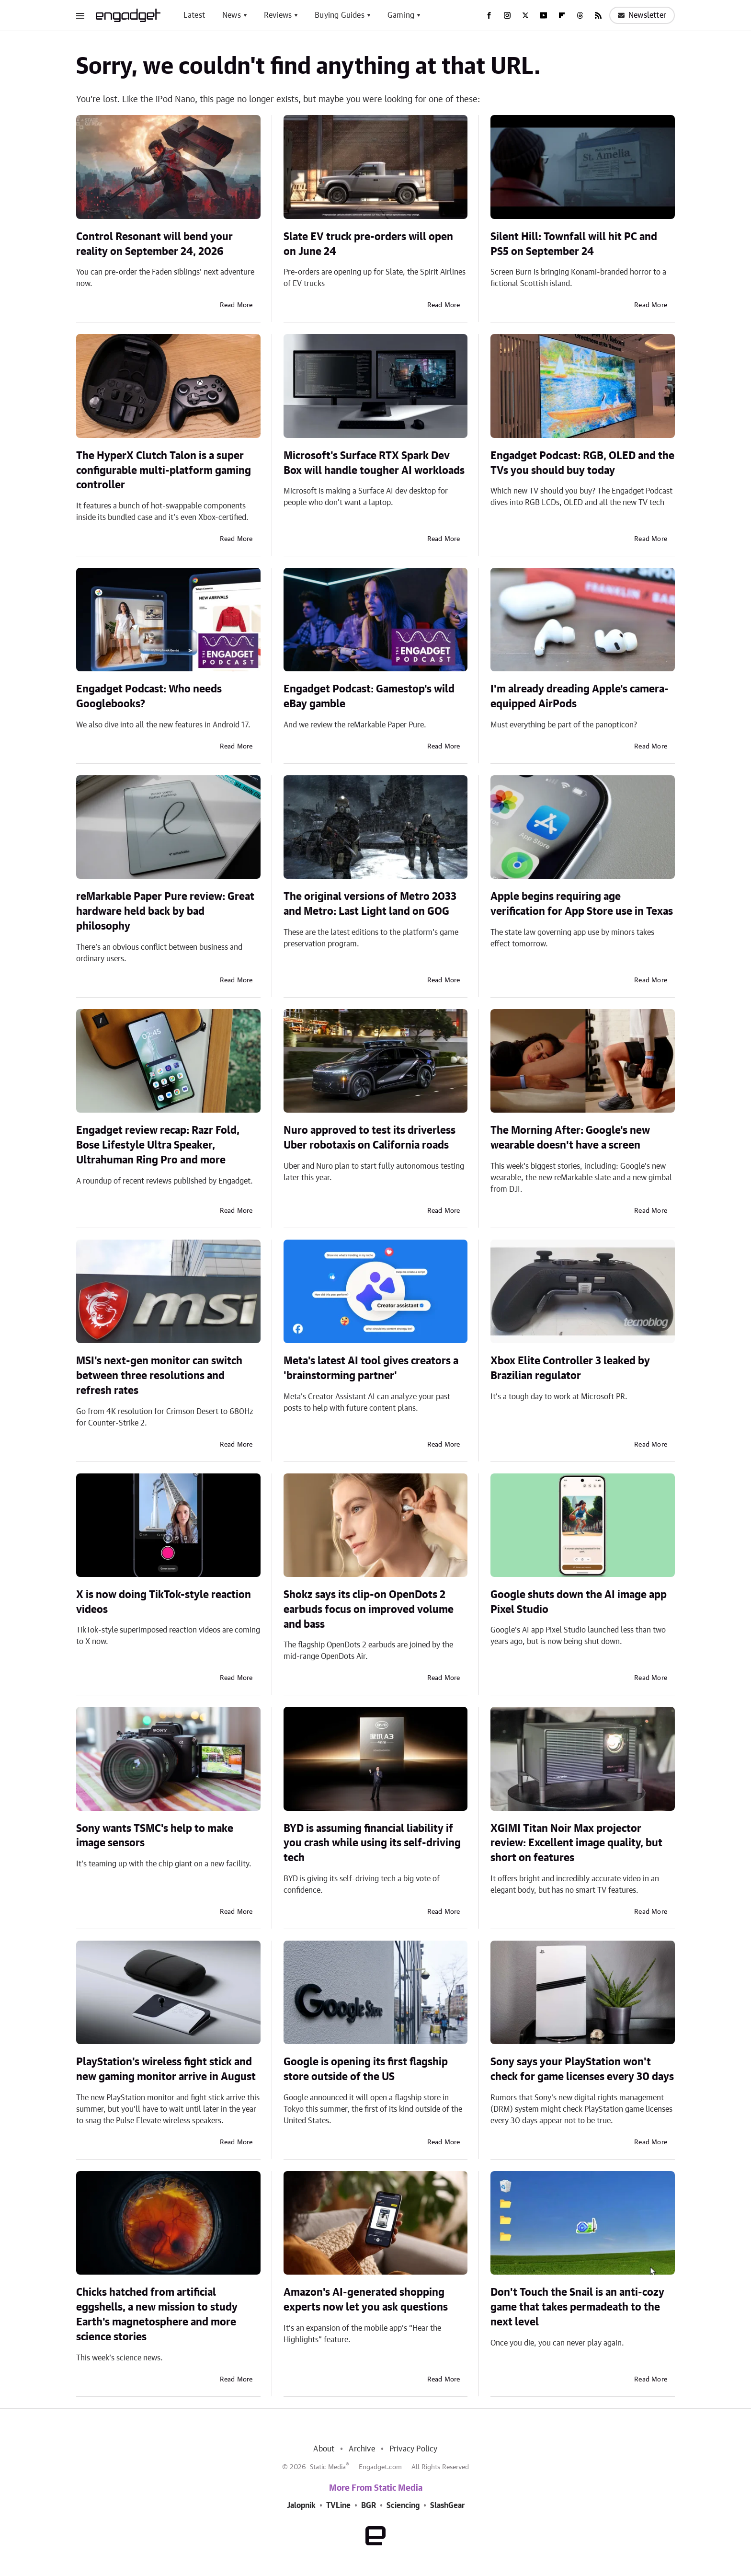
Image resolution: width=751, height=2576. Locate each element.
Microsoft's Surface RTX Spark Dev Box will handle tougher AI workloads (374, 463)
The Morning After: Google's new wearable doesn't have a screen (570, 1137)
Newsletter (642, 15)
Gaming (400, 15)
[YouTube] (543, 15)
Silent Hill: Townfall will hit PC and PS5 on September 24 (573, 244)
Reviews (278, 15)
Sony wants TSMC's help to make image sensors (154, 1836)
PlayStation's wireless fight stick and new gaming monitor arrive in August (166, 2069)
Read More (236, 305)
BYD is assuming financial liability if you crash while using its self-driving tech (372, 1843)
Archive (362, 2449)
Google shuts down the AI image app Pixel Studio (578, 1602)
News (231, 15)
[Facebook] (489, 15)
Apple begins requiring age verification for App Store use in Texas (581, 904)
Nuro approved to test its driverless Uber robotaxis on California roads (369, 1137)
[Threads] (580, 15)
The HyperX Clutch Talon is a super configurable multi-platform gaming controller (163, 470)
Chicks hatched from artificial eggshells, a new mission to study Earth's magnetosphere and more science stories (157, 2314)
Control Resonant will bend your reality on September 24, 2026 (154, 244)
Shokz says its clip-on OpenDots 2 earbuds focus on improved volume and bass (369, 1609)
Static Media (328, 2467)
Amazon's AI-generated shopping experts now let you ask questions (366, 2299)
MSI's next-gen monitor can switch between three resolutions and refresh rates (159, 1376)
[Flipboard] (562, 15)
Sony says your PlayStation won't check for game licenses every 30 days (582, 2069)
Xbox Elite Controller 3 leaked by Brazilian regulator (570, 1368)
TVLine (338, 2505)
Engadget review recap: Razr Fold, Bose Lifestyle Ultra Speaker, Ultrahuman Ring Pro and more (157, 1145)
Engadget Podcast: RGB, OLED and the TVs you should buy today (582, 463)
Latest (194, 15)
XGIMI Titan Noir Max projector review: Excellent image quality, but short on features (576, 1843)
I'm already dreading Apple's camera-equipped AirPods (579, 696)
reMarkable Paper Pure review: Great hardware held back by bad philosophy (165, 911)
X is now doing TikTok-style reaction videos (163, 1602)
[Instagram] (507, 15)
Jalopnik (301, 2505)
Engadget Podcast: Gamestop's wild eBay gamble (369, 696)
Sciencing (403, 2505)
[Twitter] (525, 15)
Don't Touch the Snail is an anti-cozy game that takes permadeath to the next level (577, 2307)
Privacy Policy (413, 2449)
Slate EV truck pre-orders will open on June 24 (368, 244)
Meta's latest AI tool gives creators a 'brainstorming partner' (371, 1368)
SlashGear (447, 2505)
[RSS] (598, 15)
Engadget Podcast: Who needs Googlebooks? (149, 696)
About (323, 2449)
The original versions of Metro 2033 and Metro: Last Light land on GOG (370, 904)
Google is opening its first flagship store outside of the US (366, 2069)
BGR (368, 2505)
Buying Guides (339, 15)
